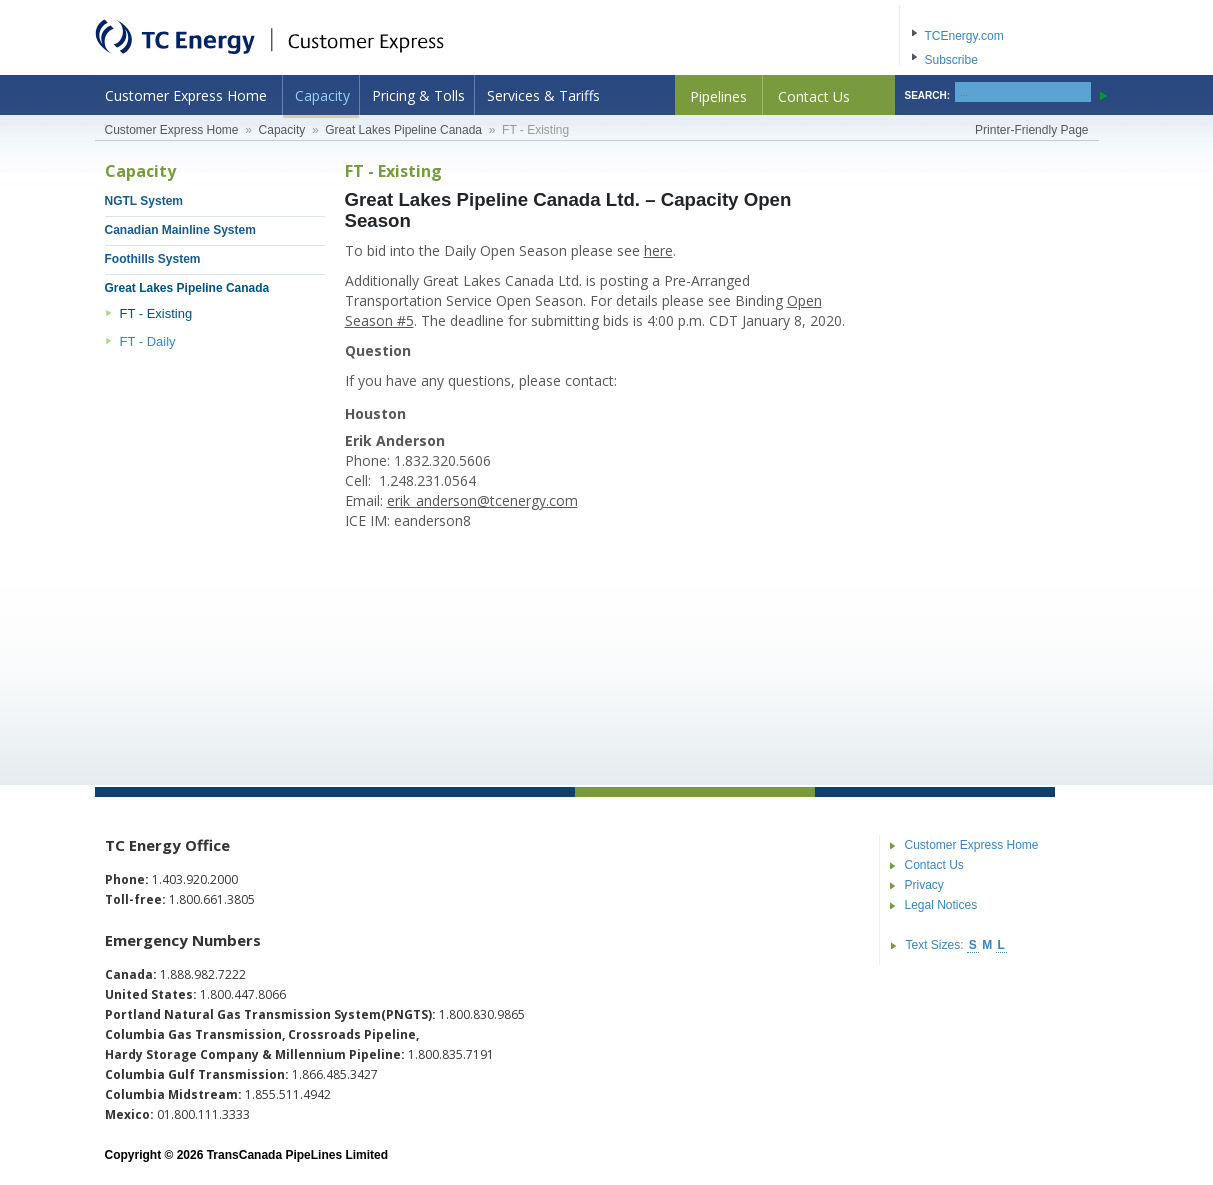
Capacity (322, 95)
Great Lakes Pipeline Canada (403, 130)
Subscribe (951, 60)
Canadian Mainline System (180, 230)
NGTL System (144, 201)
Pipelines (718, 96)
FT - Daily (148, 341)
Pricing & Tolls (418, 95)
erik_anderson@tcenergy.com (482, 500)
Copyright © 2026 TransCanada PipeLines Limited (247, 1155)
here (658, 250)
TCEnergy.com (964, 36)
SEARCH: (928, 95)
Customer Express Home (186, 95)
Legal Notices (941, 905)
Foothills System (153, 259)
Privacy (924, 885)
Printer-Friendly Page (1031, 130)
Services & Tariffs (543, 95)
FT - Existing (156, 313)
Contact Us (814, 96)
